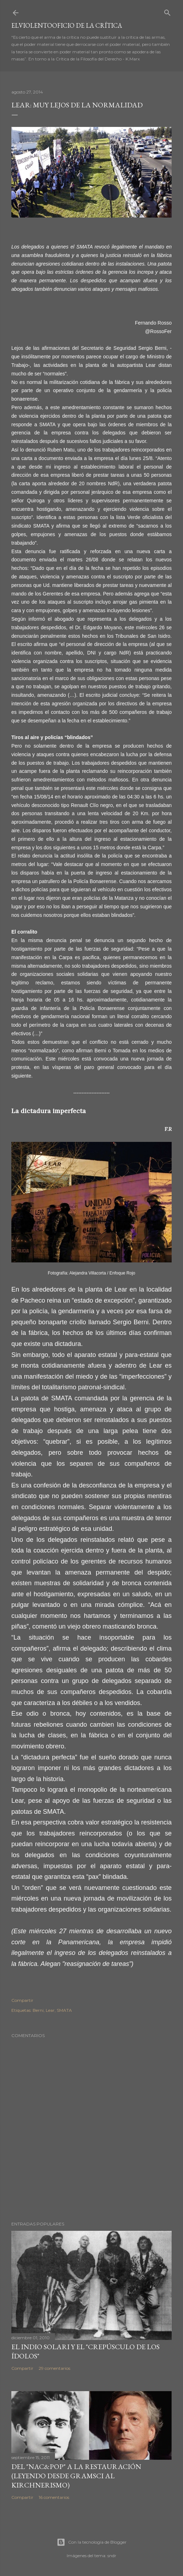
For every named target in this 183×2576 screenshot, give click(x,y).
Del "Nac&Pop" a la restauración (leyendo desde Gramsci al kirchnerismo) (76, 2476)
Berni (38, 2010)
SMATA (64, 2010)
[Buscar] (167, 11)
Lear (50, 2010)
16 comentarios (54, 2497)
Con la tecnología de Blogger (92, 2542)
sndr (111, 2555)
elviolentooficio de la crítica (66, 25)
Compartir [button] (22, 2000)
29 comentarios (54, 2368)
